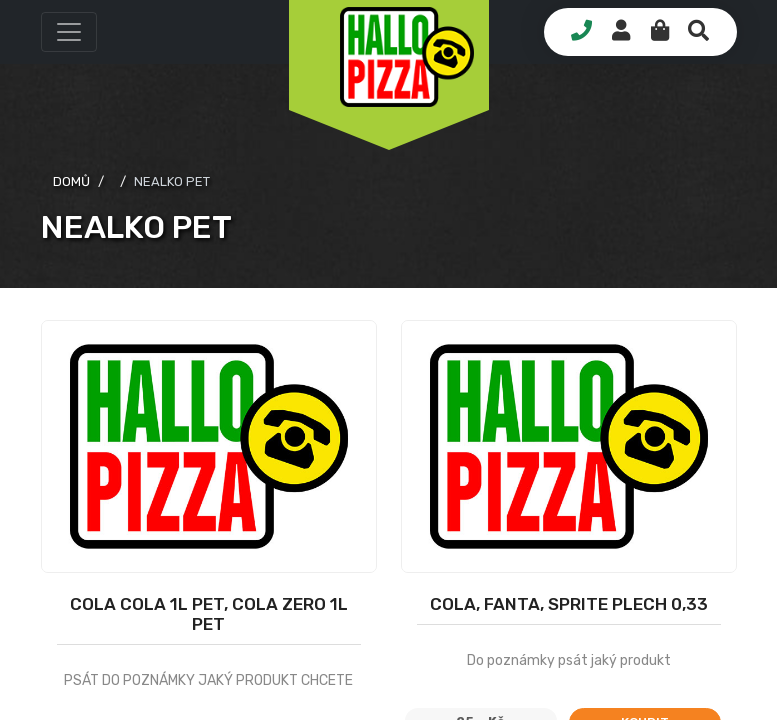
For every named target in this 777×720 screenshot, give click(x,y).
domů (71, 181)
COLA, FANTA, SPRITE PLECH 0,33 (569, 604)
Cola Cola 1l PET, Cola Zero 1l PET (209, 614)
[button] (69, 32)
